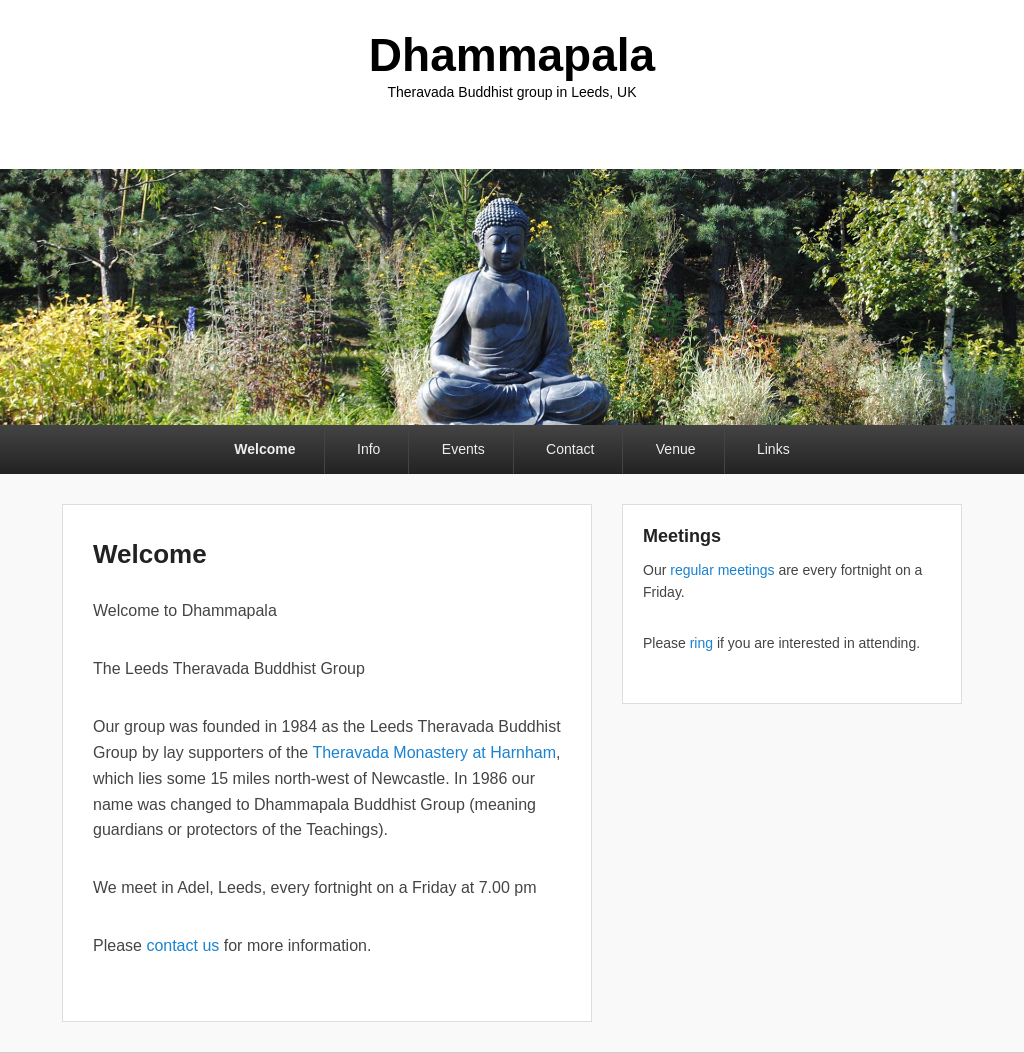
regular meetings (722, 570)
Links (773, 449)
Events (463, 449)
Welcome (264, 449)
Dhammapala (512, 55)
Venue (676, 449)
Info (368, 449)
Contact (570, 449)
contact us (182, 945)
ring (701, 643)
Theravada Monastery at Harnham (434, 752)
